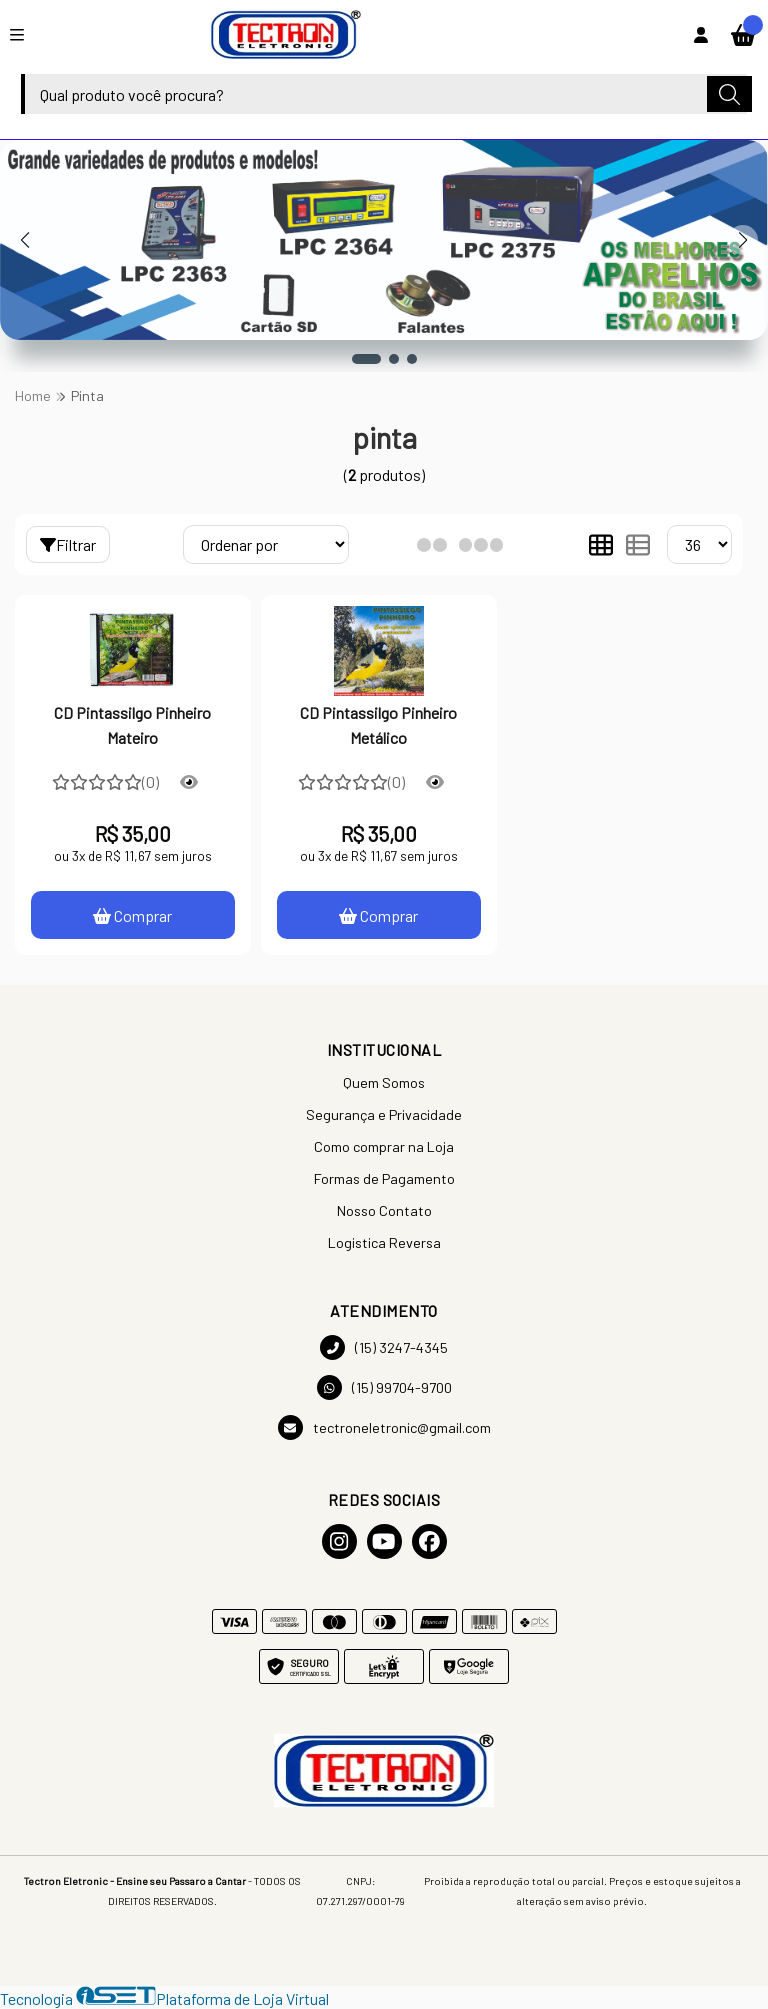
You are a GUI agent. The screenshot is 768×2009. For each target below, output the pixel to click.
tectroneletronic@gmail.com (384, 1427)
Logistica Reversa (384, 1242)
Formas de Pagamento (384, 1178)
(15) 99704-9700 (384, 1387)
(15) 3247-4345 (384, 1347)
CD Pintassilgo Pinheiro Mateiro (132, 724)
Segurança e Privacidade (384, 1114)
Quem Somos (384, 1082)
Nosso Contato (384, 1210)
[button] (366, 359)
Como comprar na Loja (384, 1146)
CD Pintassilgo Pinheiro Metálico (378, 724)
